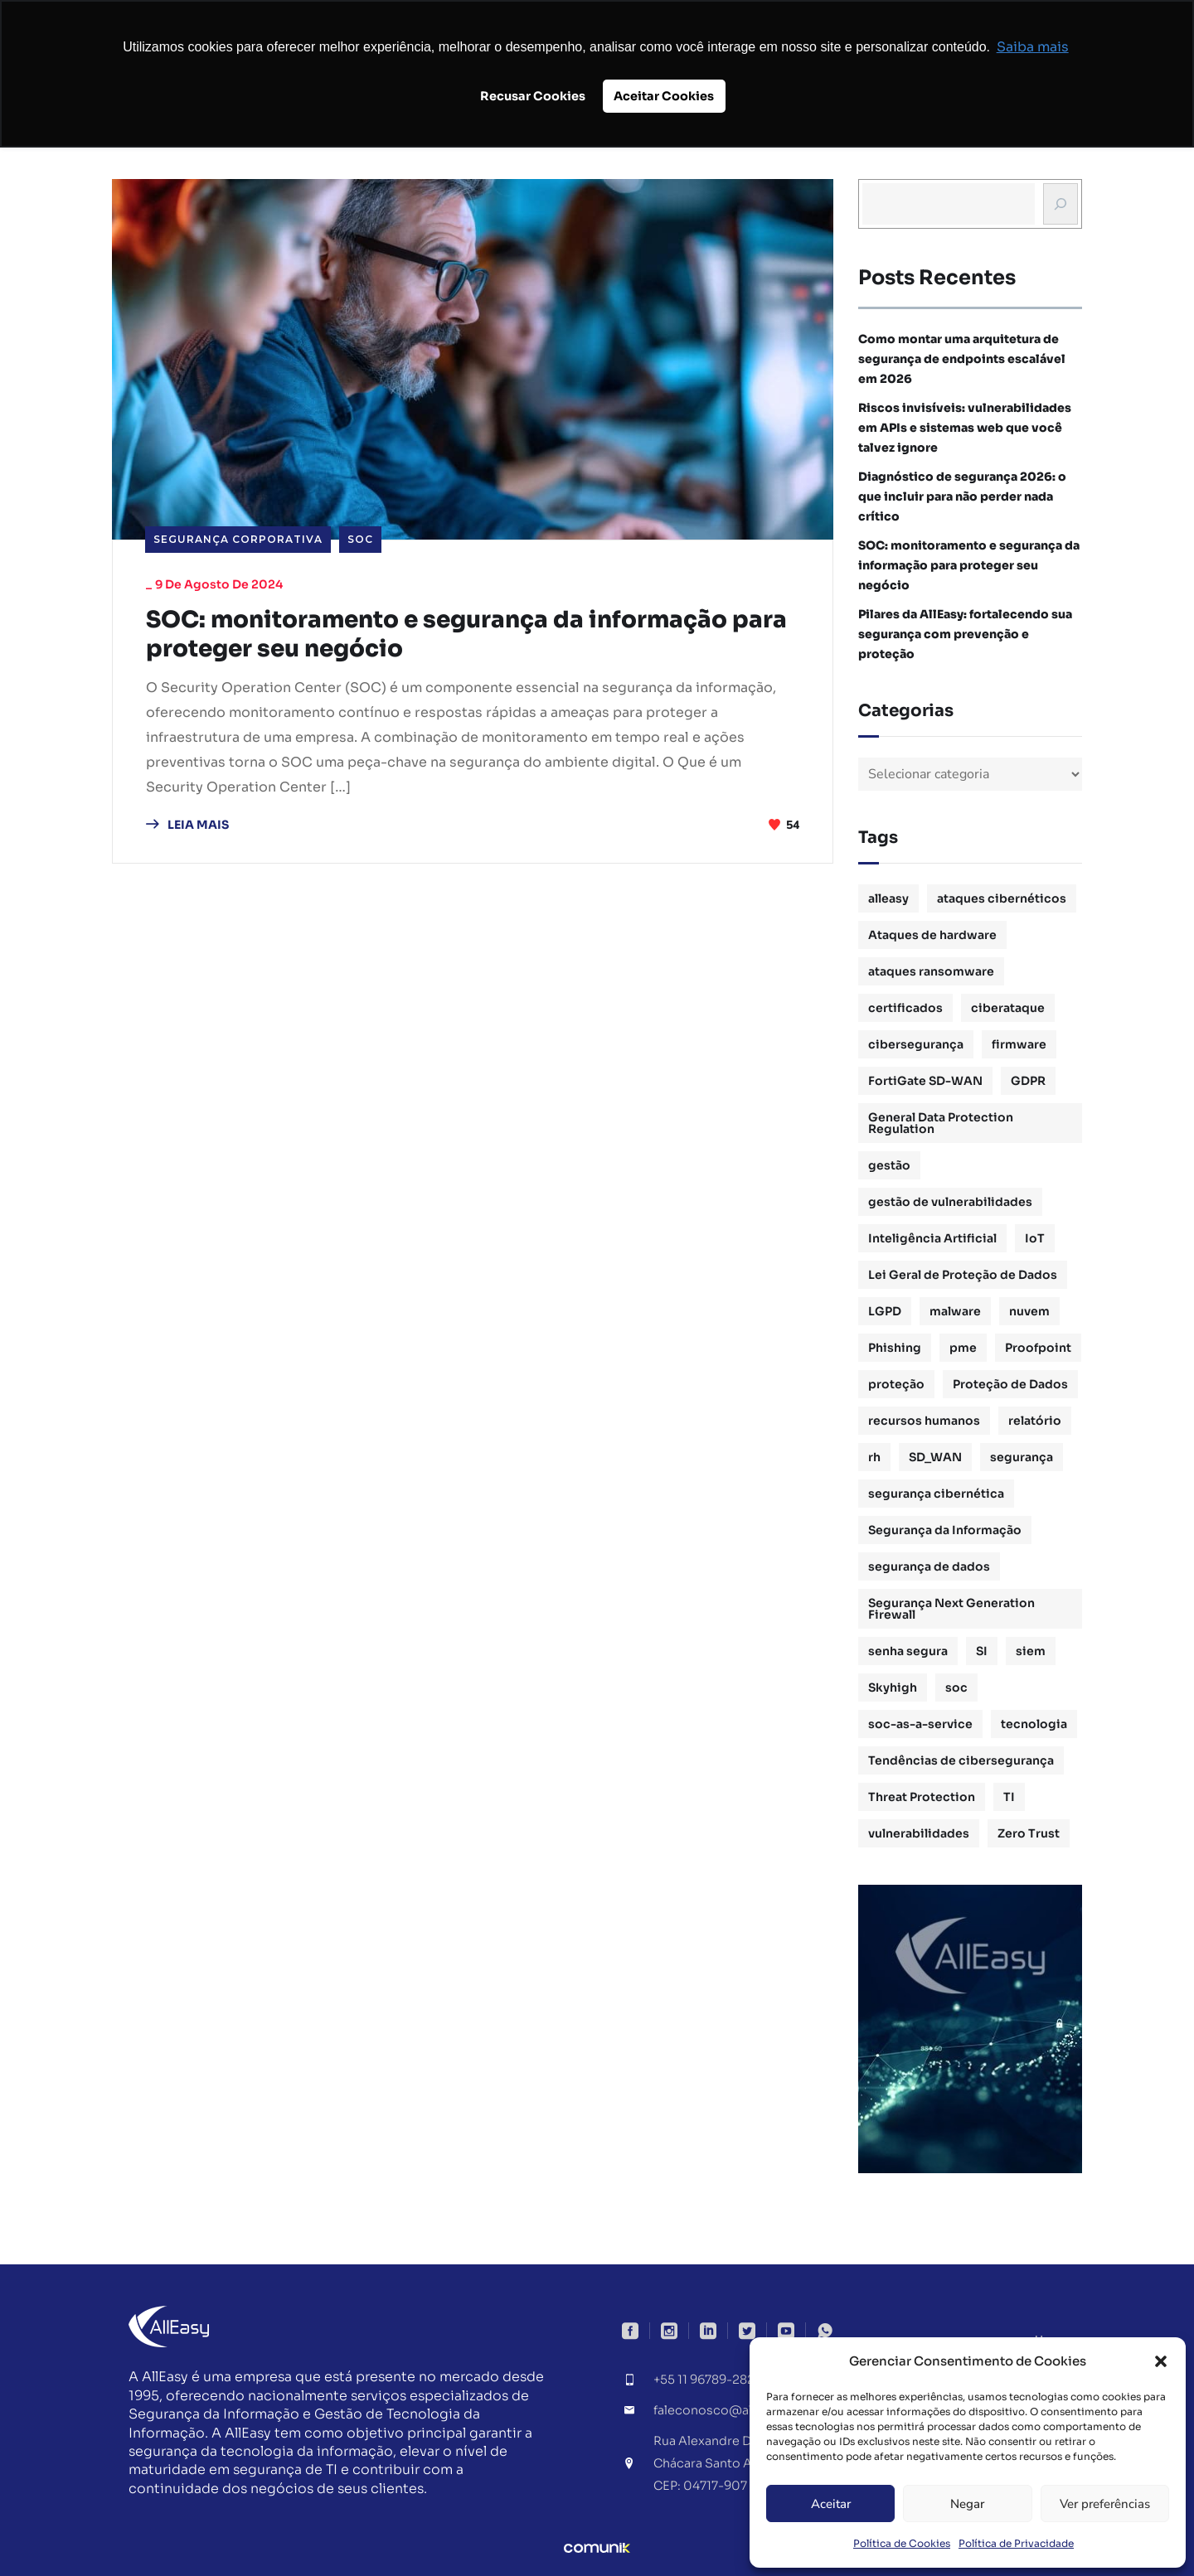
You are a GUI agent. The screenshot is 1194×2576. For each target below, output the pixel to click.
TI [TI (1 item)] (1009, 1796)
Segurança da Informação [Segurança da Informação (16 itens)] (945, 1530)
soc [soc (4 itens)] (956, 1687)
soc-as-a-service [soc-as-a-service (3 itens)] (920, 1724)
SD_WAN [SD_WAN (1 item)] (935, 1457)
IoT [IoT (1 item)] (1035, 1238)
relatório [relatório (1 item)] (1034, 1420)
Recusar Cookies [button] (532, 96)
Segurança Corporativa (238, 539)
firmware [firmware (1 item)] (1019, 1044)
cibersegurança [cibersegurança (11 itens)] (915, 1044)
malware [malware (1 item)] (955, 1311)
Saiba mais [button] (1033, 47)
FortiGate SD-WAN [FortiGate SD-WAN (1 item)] (925, 1080)
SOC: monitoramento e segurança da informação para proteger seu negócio (458, 636)
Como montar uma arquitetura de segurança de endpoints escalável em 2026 (961, 359)
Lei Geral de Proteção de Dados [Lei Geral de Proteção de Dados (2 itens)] (962, 1274)
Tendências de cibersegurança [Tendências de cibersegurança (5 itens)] (961, 1760)
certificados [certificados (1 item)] (905, 1007)
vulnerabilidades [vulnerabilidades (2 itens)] (918, 1833)
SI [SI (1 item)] (982, 1651)
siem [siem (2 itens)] (1031, 1651)
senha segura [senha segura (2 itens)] (908, 1651)
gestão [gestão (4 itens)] (889, 1165)
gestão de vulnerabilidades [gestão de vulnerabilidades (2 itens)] (950, 1201)
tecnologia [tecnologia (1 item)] (1034, 1724)
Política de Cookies (901, 2543)
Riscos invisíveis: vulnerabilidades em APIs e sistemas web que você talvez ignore (964, 427)
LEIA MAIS (187, 827)
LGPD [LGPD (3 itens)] (884, 1311)
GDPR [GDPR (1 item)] (1028, 1080)
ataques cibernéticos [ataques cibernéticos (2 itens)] (1001, 898)
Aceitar (831, 2504)
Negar (967, 2504)
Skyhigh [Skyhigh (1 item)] (892, 1687)
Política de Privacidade (1016, 2543)
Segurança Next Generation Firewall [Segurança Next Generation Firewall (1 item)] (951, 1608)
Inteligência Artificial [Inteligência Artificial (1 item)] (932, 1238)
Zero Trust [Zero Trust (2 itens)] (1028, 1833)
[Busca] (1060, 204)
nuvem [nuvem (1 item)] (1029, 1311)
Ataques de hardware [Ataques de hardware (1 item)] (932, 934)
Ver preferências (1105, 2504)
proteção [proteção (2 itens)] (896, 1384)
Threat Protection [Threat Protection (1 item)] (921, 1796)
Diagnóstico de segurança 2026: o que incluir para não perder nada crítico (962, 496)
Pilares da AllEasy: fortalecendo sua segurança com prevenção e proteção (965, 634)
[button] (1161, 2361)
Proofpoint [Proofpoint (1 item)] (1038, 1347)
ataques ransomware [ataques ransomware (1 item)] (931, 971)
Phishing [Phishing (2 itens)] (894, 1347)
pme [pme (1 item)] (963, 1347)
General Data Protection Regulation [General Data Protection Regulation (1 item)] (940, 1123)
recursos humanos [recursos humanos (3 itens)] (924, 1420)
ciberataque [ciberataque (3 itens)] (1008, 1007)
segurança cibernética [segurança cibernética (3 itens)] (936, 1493)
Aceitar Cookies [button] (664, 96)
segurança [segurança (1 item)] (1021, 1457)
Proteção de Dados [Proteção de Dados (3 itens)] (1010, 1384)
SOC (360, 539)
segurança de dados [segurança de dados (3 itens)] (929, 1566)
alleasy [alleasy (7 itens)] (888, 898)
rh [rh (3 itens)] (874, 1457)
